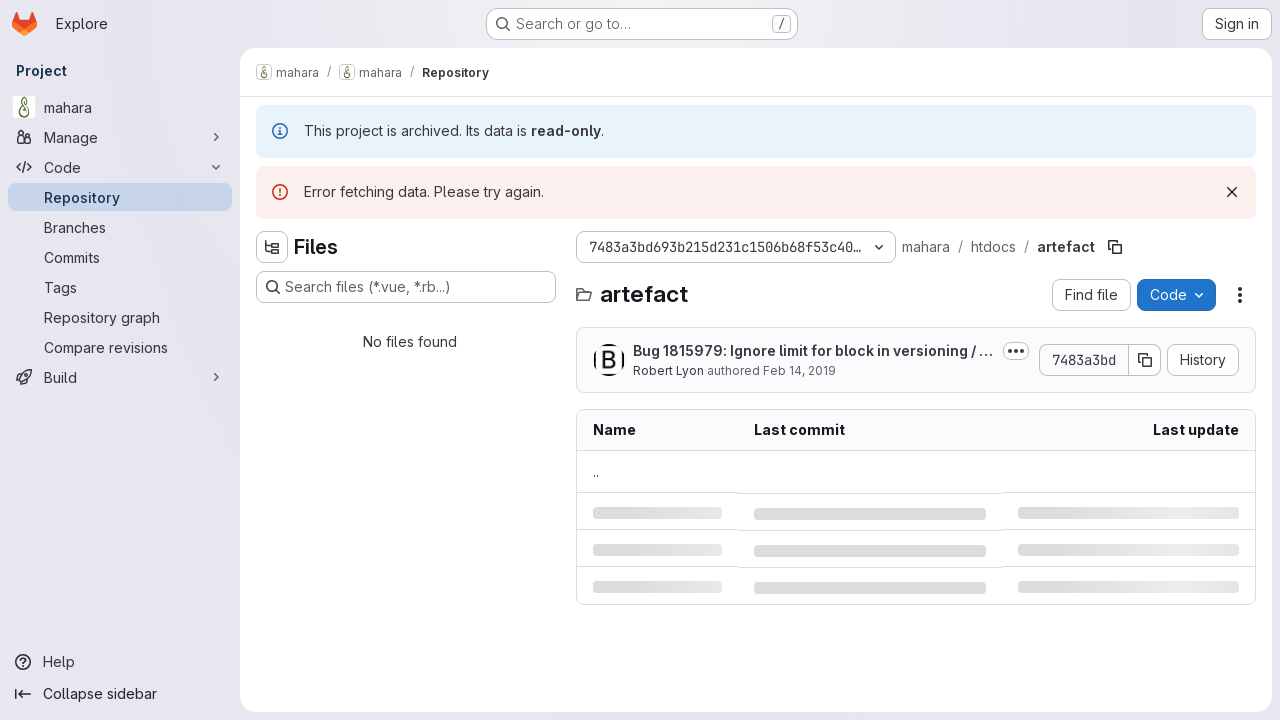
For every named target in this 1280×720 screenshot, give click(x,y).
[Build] (120, 377)
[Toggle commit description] (1016, 351)
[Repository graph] (120, 317)
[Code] (120, 167)
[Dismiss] (1232, 192)
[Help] (120, 662)
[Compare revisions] (120, 347)
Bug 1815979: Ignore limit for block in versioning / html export (813, 351)
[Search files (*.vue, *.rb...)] (406, 287)
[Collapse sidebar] (120, 694)
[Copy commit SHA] (1145, 360)
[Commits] (120, 257)
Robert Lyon (668, 370)
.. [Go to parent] (596, 471)
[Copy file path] (1115, 247)
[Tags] (120, 287)
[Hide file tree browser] (272, 247)
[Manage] (120, 137)
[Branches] (120, 227)
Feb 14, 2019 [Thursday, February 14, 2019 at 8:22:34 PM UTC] (799, 370)
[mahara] (120, 107)
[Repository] (120, 197)
